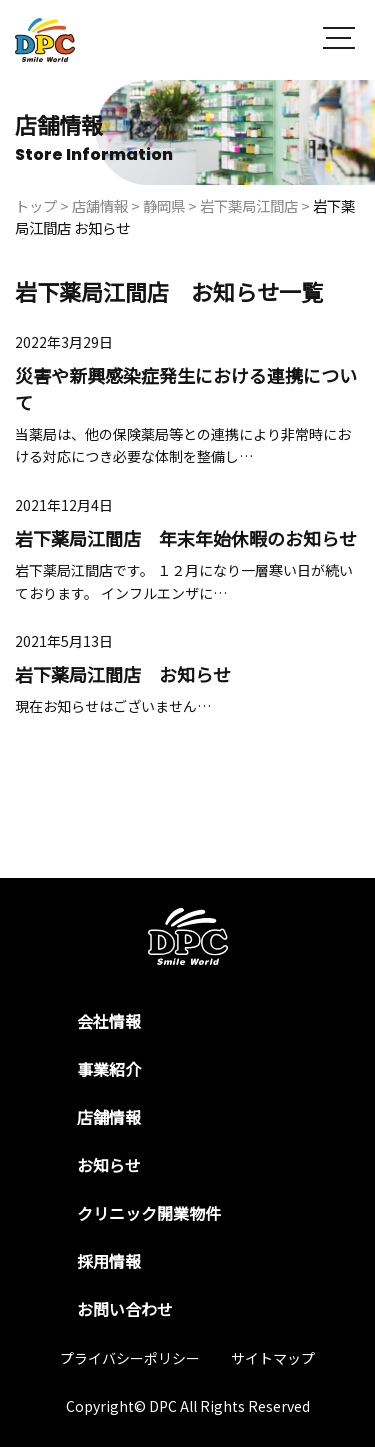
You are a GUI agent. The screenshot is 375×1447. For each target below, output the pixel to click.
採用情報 (109, 1261)
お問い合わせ (125, 1309)
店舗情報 (109, 1117)
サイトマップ (273, 1358)
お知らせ (109, 1165)
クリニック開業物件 (149, 1213)
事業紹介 (109, 1069)
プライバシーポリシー (130, 1358)
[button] (339, 40)
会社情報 (109, 1021)
